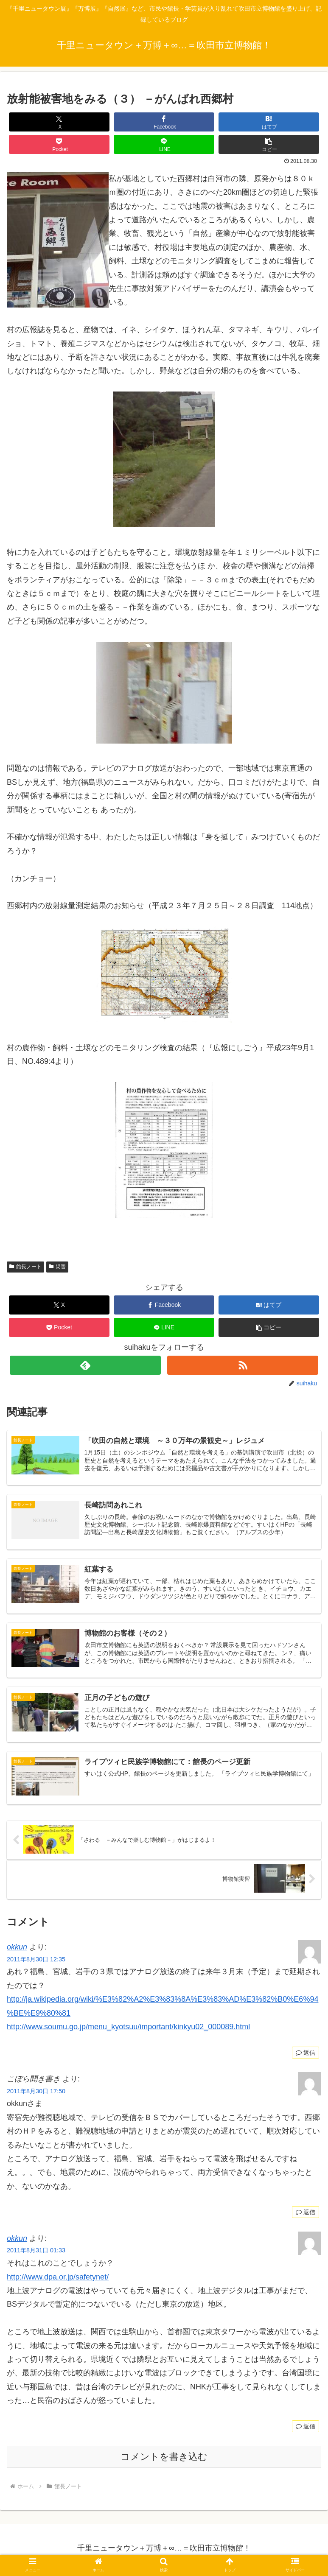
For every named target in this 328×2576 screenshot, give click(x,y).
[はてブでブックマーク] (269, 121)
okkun (17, 1950)
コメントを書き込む (164, 2460)
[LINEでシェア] (164, 144)
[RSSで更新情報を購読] (242, 1365)
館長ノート (25, 1267)
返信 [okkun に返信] (305, 2055)
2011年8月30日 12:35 (36, 1962)
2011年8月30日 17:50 (36, 2094)
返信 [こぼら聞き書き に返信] (305, 2215)
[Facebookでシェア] (164, 121)
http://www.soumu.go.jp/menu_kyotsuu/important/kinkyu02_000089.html (128, 2030)
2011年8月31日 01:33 (36, 2253)
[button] (269, 144)
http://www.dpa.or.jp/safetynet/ (58, 2280)
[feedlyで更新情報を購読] (85, 1365)
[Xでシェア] (59, 121)
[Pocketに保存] (59, 144)
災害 (57, 1267)
